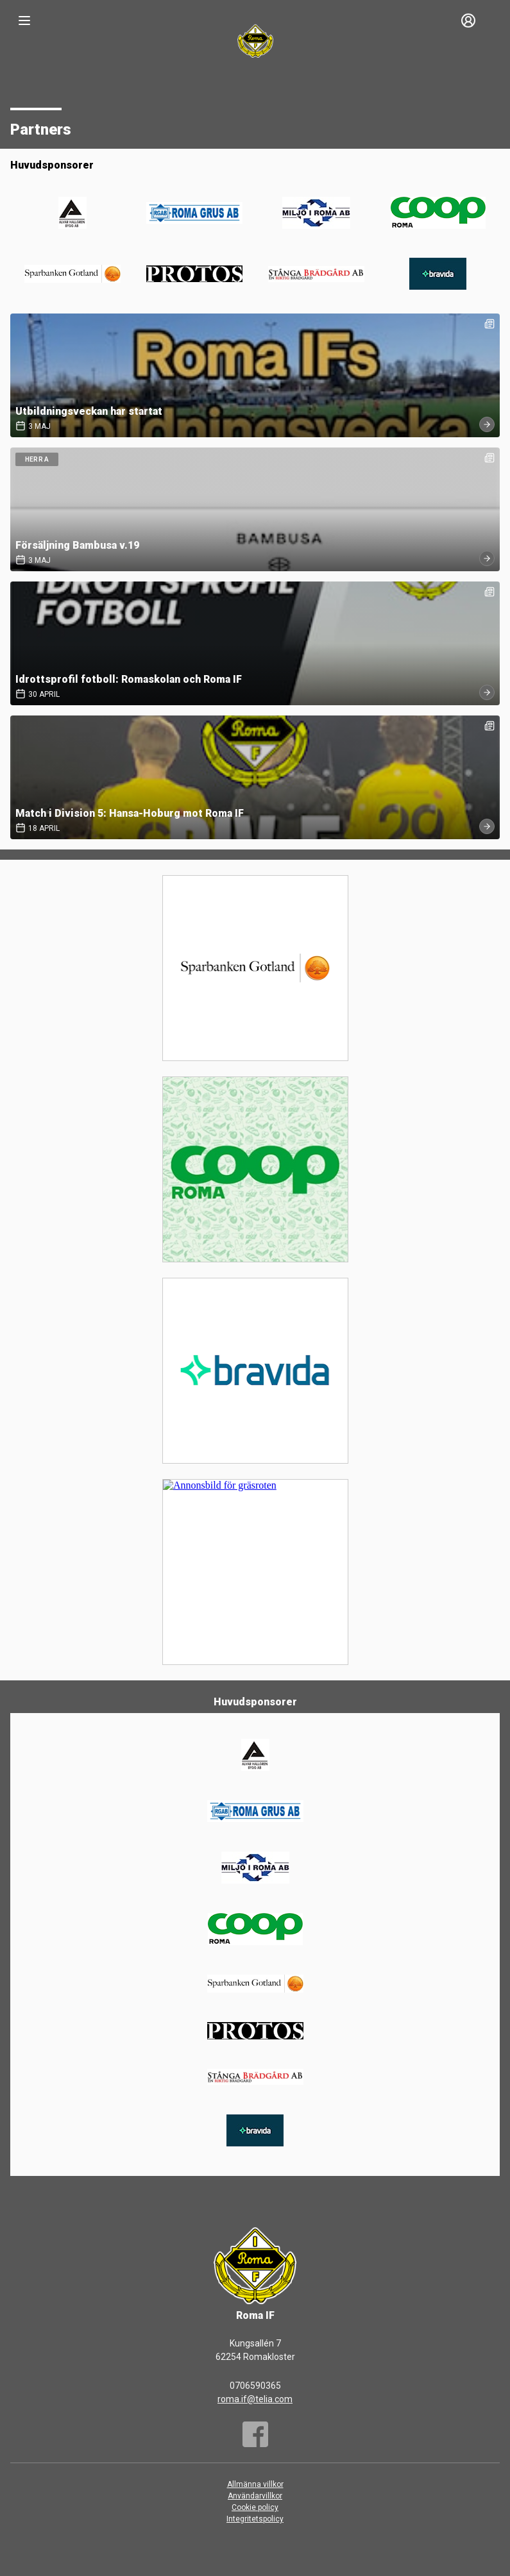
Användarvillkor (255, 2495)
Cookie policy (255, 2507)
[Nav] (24, 20)
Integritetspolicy (255, 2518)
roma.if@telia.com (255, 2399)
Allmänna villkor (255, 2484)
